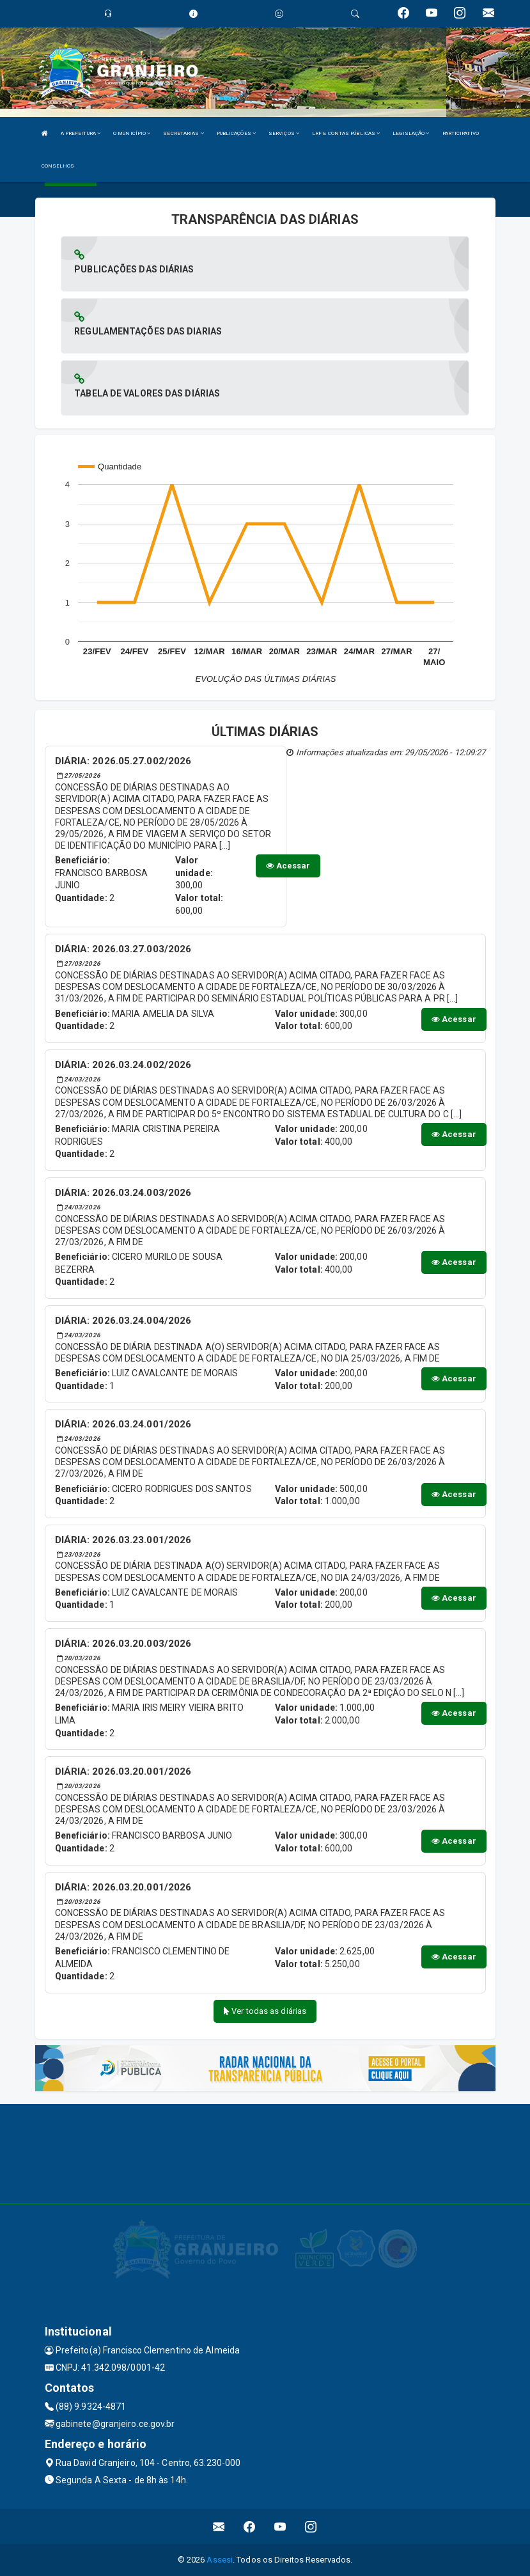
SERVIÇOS (284, 133)
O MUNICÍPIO (131, 133)
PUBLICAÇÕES (236, 133)
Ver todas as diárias (265, 2011)
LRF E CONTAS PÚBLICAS (346, 133)
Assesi (220, 2559)
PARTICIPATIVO (460, 133)
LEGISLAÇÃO (411, 133)
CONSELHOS (58, 166)
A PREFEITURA (80, 133)
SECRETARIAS (183, 133)
